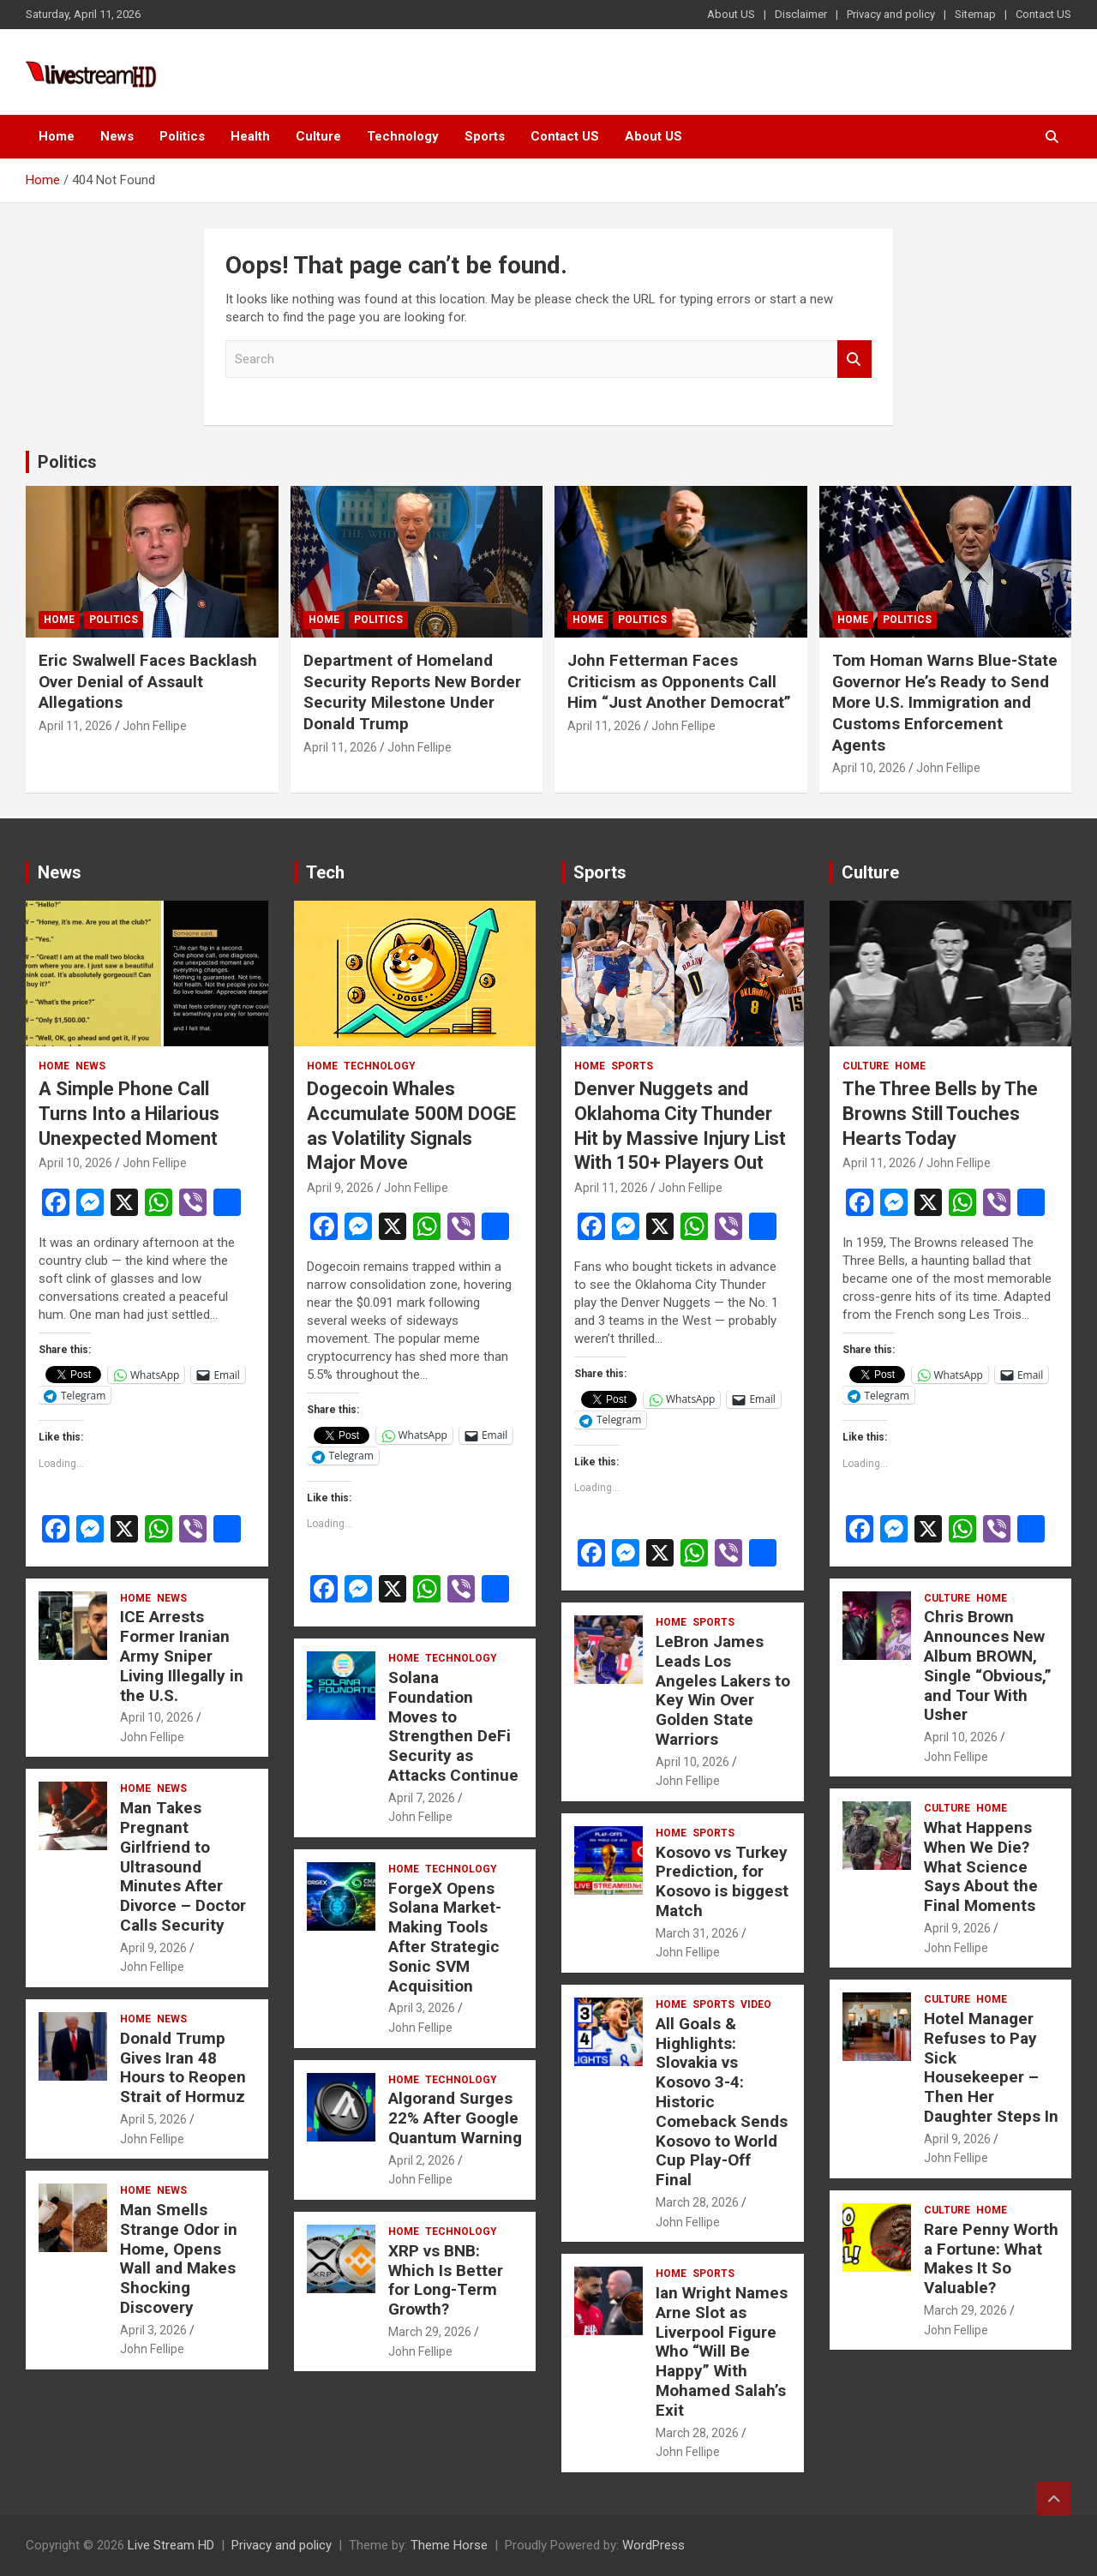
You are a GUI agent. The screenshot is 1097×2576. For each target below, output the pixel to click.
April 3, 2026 (153, 2330)
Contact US (1043, 14)
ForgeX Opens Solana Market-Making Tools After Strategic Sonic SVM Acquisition (444, 1937)
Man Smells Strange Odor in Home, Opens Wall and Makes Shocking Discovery (178, 2258)
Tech (325, 872)
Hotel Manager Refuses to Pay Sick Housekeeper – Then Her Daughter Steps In (991, 2067)
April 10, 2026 (869, 768)
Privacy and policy (891, 14)
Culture (318, 136)
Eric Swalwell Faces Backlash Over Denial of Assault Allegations (148, 681)
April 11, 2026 (75, 726)
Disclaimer (801, 14)
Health (250, 136)
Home (57, 136)
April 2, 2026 (421, 2160)
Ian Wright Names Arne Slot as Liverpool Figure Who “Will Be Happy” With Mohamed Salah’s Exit (722, 2351)
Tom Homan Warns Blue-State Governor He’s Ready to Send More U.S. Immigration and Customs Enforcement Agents (945, 702)
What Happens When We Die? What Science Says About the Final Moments (981, 1866)
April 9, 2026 (153, 1948)
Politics (182, 136)
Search (854, 359)
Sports (485, 136)
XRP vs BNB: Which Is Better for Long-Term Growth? (445, 2280)
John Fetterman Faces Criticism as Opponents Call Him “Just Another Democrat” (679, 681)
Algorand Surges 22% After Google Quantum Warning (455, 2118)
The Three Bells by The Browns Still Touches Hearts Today (940, 1113)
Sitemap (975, 14)
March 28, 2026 (697, 2202)
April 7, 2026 (421, 1798)
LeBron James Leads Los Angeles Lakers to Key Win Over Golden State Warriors (723, 1690)
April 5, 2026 (153, 2119)
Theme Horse (449, 2545)
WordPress (653, 2545)
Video (755, 2004)
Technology (403, 136)
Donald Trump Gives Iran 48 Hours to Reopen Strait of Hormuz (183, 2067)
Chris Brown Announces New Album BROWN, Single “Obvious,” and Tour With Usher (988, 1665)
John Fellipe (155, 726)
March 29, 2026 (429, 2332)
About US (731, 14)
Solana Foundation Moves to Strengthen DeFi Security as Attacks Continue (453, 1726)
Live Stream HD (171, 2545)
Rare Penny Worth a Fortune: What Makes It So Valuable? (991, 2258)
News (117, 136)
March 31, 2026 (697, 1933)
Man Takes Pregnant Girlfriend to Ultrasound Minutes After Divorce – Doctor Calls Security (183, 1866)
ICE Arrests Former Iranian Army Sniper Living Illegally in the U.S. (181, 1655)
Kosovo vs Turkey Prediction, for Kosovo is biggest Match (722, 1881)
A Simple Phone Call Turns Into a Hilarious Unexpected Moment (129, 1113)
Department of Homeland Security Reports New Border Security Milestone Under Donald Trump (412, 692)
